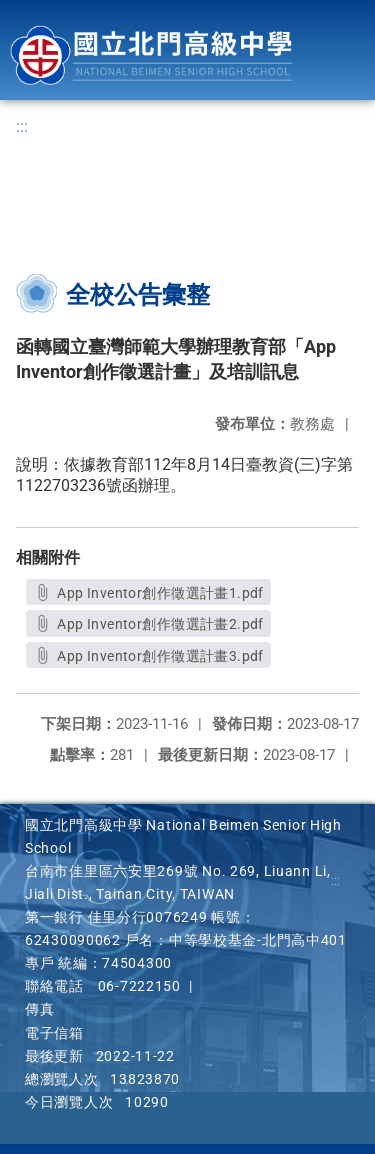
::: (22, 126)
